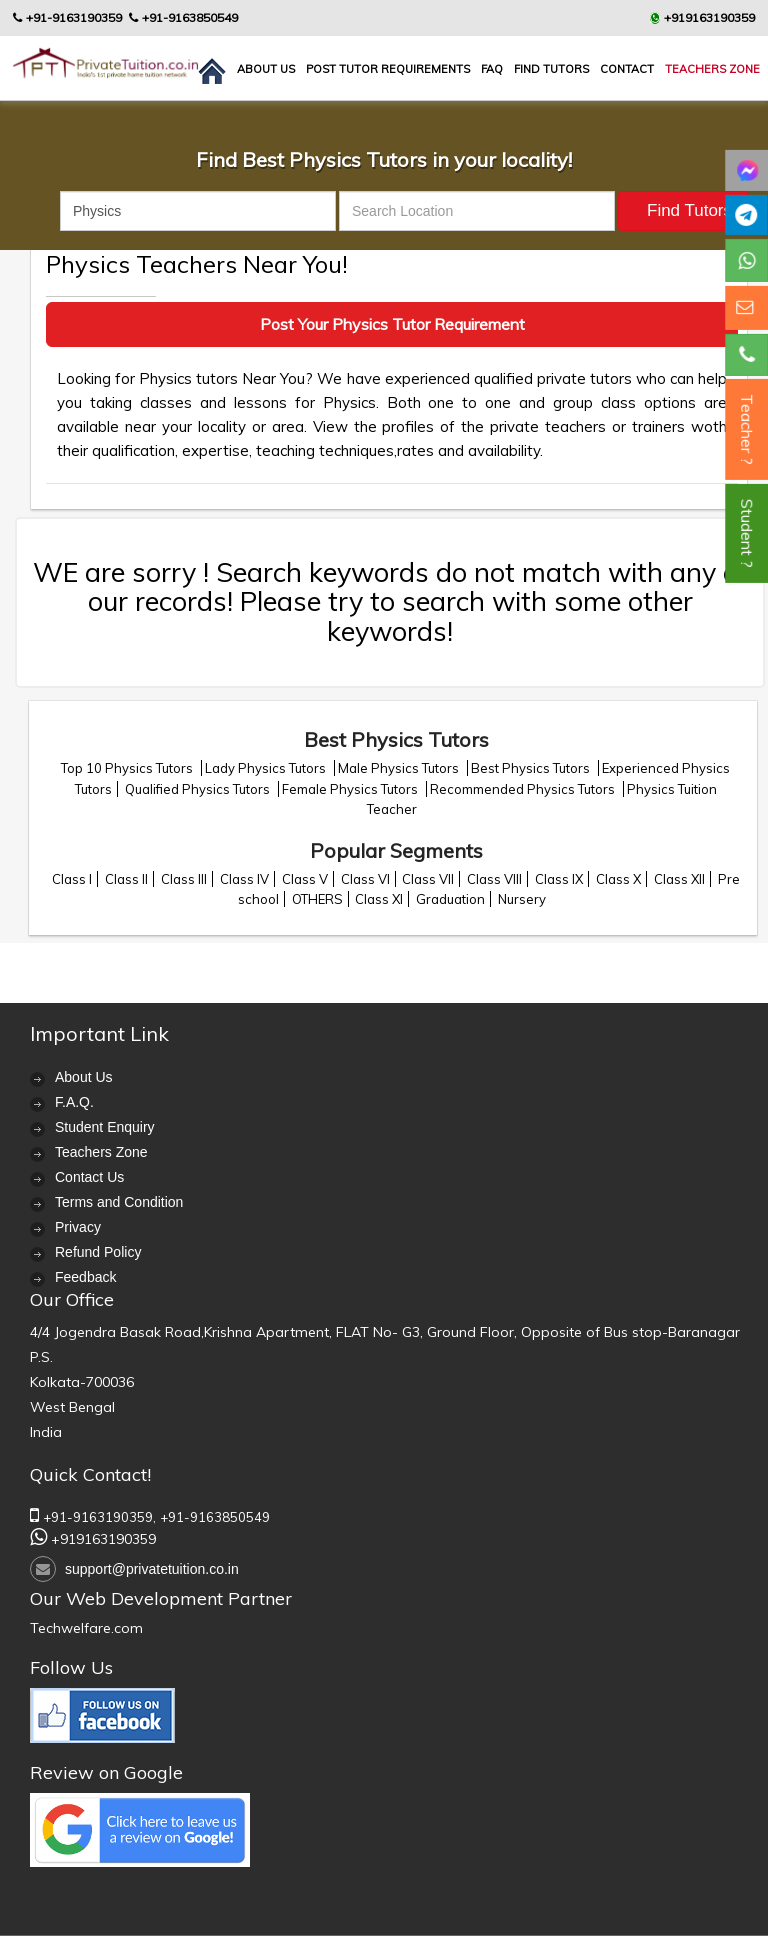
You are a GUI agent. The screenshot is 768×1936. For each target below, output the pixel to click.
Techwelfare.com (86, 1628)
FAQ (492, 69)
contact (627, 69)
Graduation (450, 899)
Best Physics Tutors (532, 768)
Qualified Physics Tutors (199, 789)
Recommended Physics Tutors (524, 789)
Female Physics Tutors (351, 789)
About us (266, 69)
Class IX (559, 879)
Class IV (244, 879)
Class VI (365, 879)
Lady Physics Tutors (267, 768)
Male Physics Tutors (400, 768)
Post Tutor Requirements (388, 69)
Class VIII (494, 879)
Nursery (522, 899)
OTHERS (317, 899)
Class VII (428, 879)
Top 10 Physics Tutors (128, 768)
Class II (126, 879)
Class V (305, 879)
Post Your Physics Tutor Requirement (392, 324)
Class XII (679, 879)
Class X (618, 879)
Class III (184, 879)
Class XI (379, 899)
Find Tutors (551, 69)
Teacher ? (747, 429)
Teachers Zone (712, 69)
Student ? (747, 533)
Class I (72, 879)
